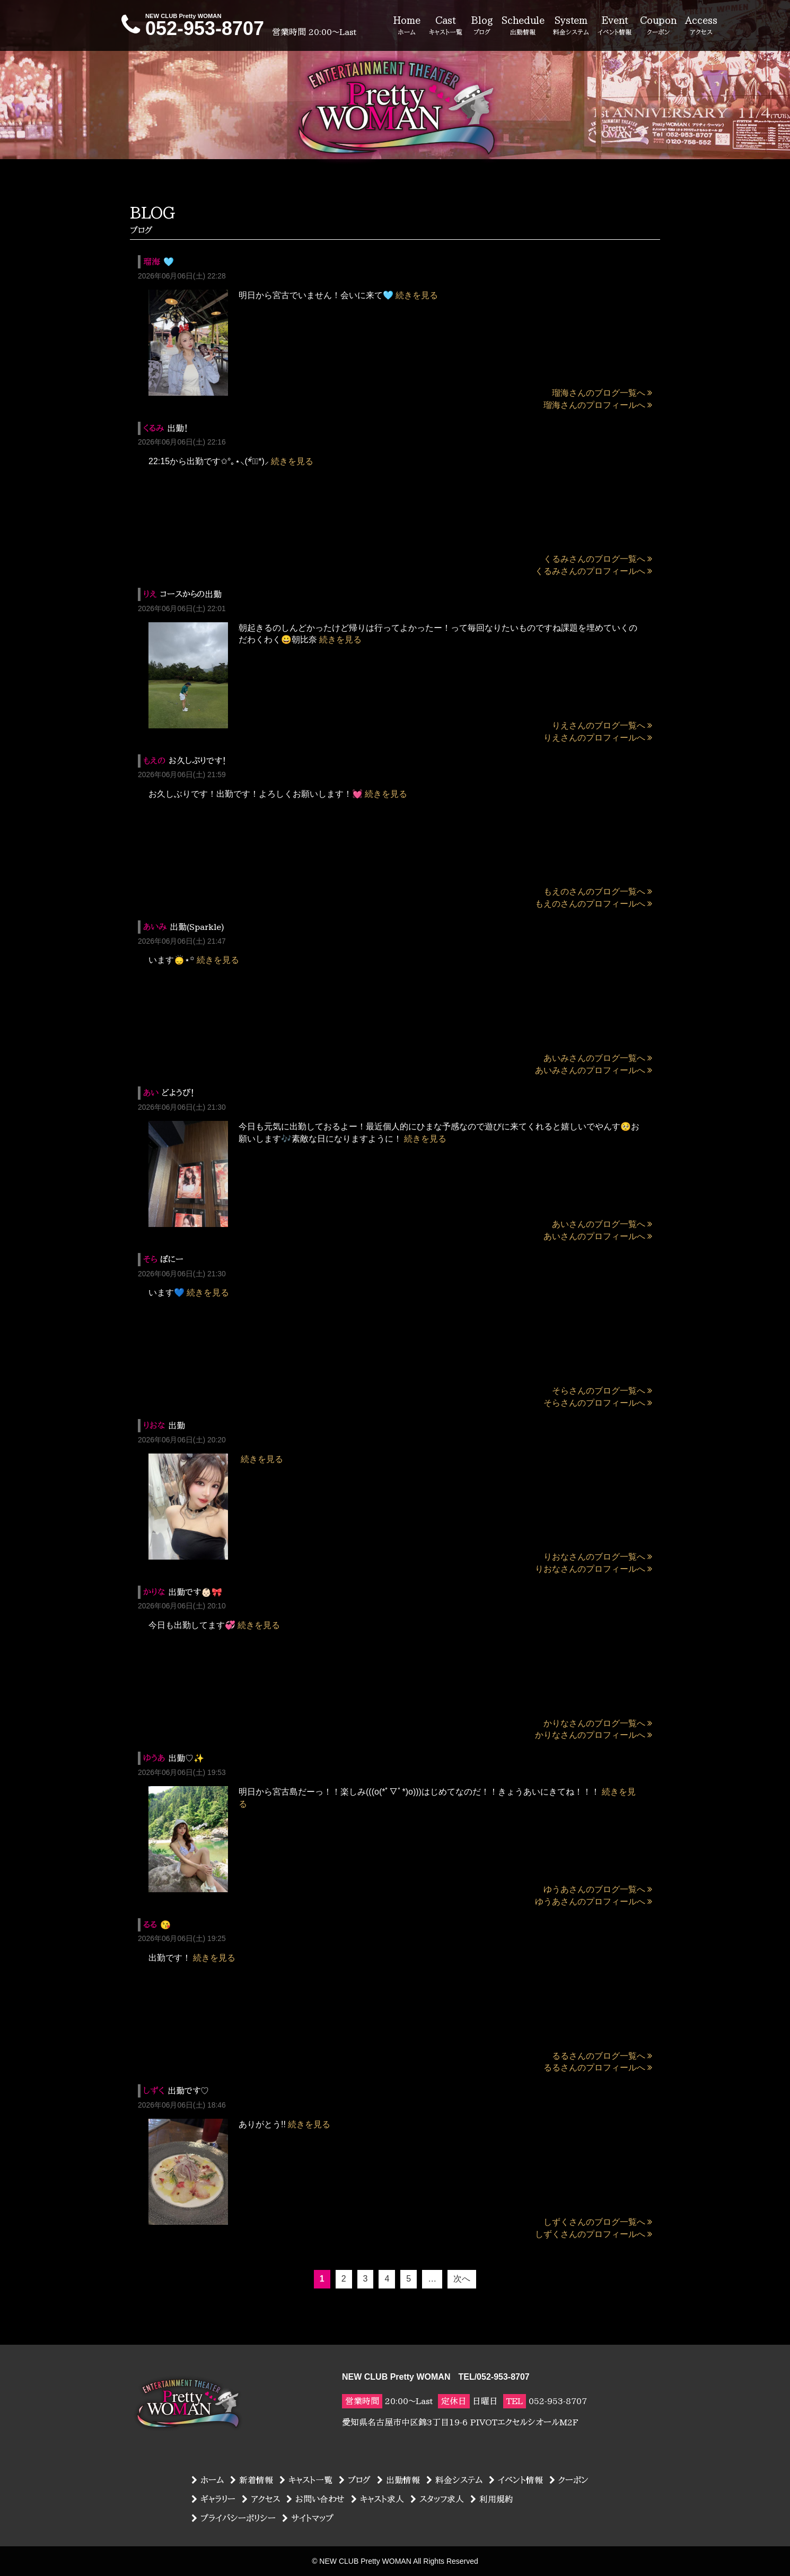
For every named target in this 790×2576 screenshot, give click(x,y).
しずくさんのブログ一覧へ (597, 2221)
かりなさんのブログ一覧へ (597, 1723)
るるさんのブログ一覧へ (602, 2055)
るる (150, 1924)
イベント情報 (516, 2480)
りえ (150, 594)
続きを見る (417, 295)
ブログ (355, 2480)
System (571, 26)
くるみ (153, 428)
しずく (153, 2090)
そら (150, 1259)
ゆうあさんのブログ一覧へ (597, 1889)
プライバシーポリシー (233, 2518)
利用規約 (491, 2499)
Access (701, 26)
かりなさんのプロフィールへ (593, 1734)
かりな (154, 1592)
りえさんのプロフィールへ (597, 737)
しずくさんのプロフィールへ (593, 2234)
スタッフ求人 (437, 2499)
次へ (461, 2278)
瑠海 (151, 261)
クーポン (569, 2480)
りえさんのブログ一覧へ (602, 725)
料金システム (454, 2480)
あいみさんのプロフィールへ (593, 1070)
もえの (154, 760)
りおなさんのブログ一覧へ (597, 1556)
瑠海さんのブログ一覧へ (602, 392)
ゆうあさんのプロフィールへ (593, 1901)
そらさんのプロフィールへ (597, 1402)
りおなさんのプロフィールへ (593, 1568)
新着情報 (251, 2480)
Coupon (658, 26)
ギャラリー (213, 2499)
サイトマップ (307, 2518)
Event (614, 26)
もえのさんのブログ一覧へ (597, 891)
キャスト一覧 (305, 2480)
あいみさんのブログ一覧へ (597, 1058)
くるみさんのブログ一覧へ (597, 558)
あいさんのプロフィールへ (597, 1236)
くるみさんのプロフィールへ (593, 571)
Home (406, 26)
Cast (445, 26)
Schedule (523, 26)
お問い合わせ (315, 2499)
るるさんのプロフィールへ (597, 2067)
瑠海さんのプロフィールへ (597, 405)
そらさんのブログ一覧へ (602, 1390)
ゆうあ (154, 1758)
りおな (154, 1425)
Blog (482, 26)
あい (151, 1093)
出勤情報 (398, 2480)
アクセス (261, 2499)
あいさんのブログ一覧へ (602, 1224)
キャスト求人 (377, 2499)
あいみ (154, 927)
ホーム (207, 2480)
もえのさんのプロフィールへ (593, 903)
